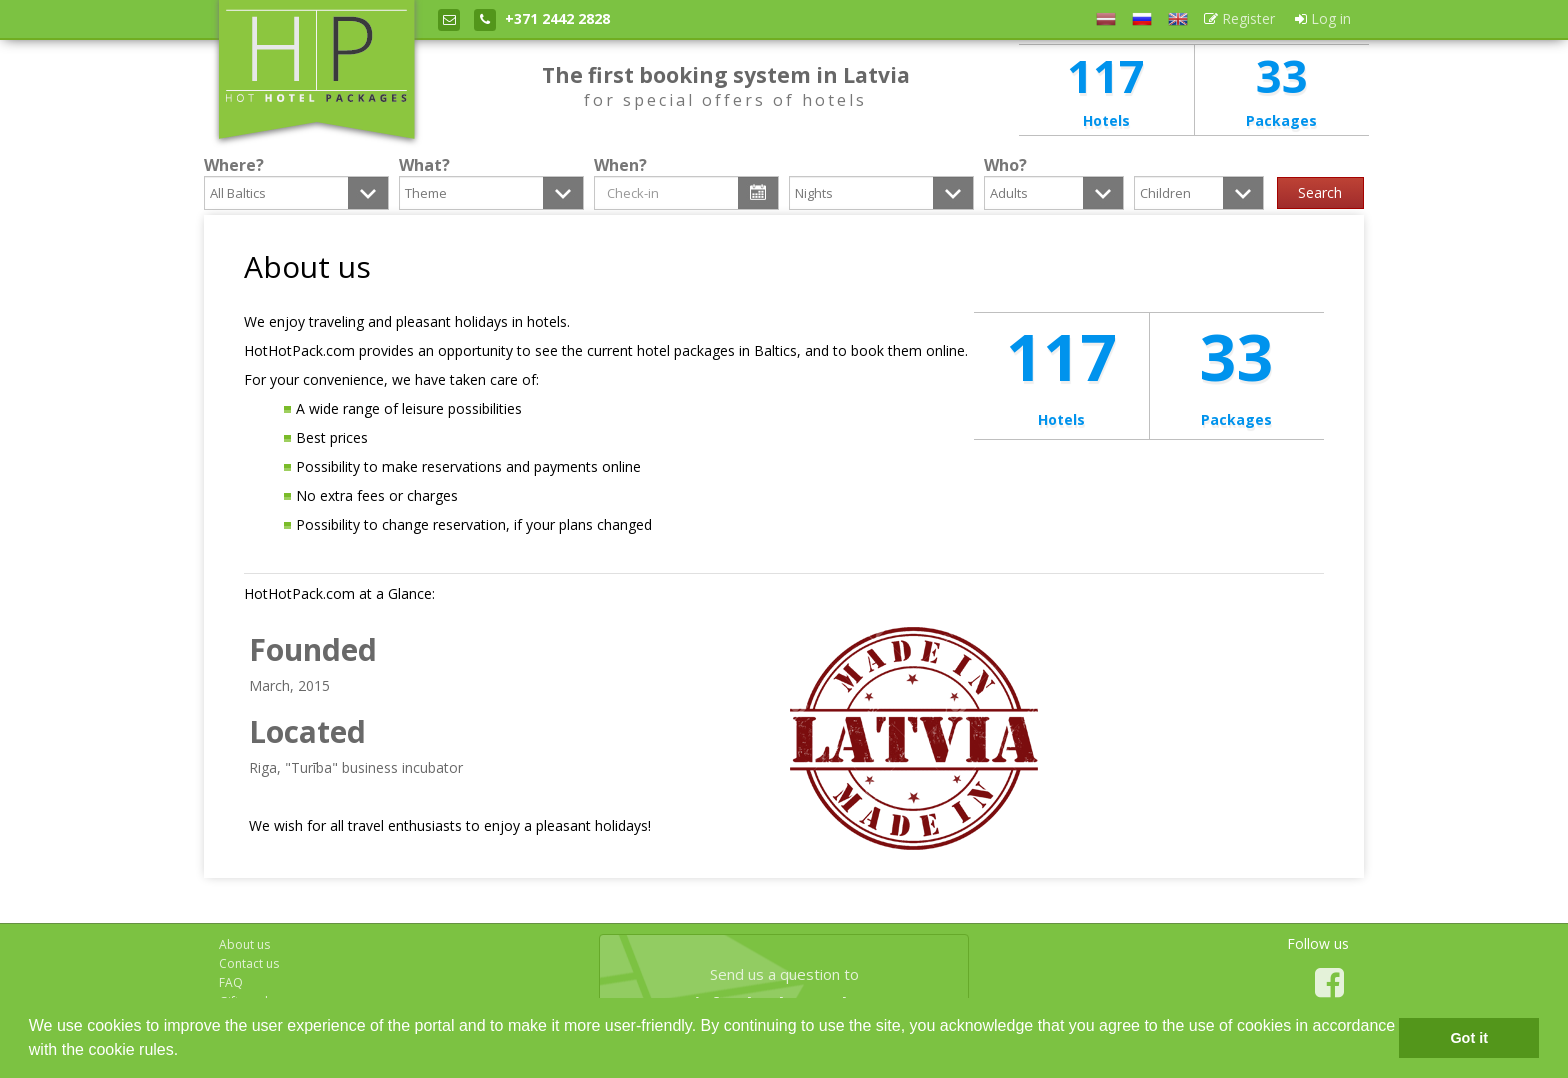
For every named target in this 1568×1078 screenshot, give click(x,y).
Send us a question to (784, 990)
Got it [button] (1469, 1038)
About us (244, 944)
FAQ (231, 982)
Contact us (249, 963)
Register (1239, 18)
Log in (1323, 18)
